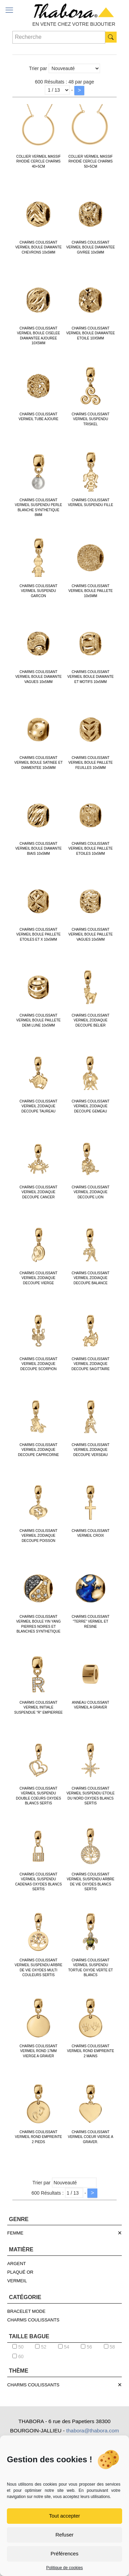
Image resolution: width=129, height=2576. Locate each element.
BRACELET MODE (26, 2311)
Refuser (64, 2535)
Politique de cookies (64, 2567)
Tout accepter (64, 2516)
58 (109, 2347)
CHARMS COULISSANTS (33, 2319)
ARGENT (16, 2263)
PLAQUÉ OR (20, 2272)
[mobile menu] (9, 10)
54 (63, 2347)
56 (86, 2347)
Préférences (64, 2553)
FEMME (15, 2233)
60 (17, 2356)
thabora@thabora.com (92, 2430)
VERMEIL (17, 2280)
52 (40, 2347)
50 (17, 2347)
